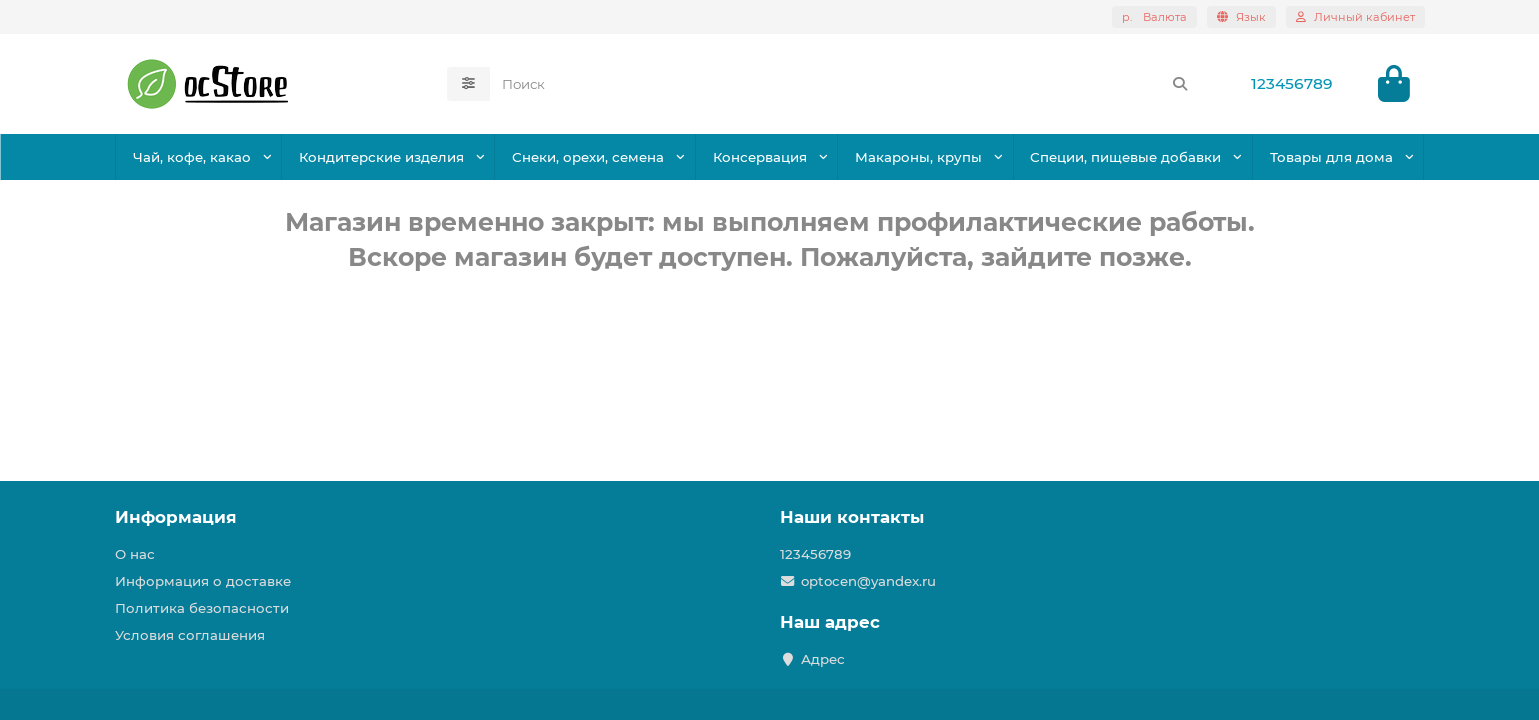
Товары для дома (1331, 157)
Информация (176, 517)
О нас (135, 554)
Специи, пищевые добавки (1125, 157)
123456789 (1292, 83)
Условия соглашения (190, 635)
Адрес (823, 659)
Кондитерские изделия (381, 157)
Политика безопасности (202, 608)
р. (1154, 17)
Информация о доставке (203, 581)
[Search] (845, 84)
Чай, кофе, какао (192, 157)
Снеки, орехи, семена (588, 157)
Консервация (760, 157)
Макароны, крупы (918, 157)
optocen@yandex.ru (868, 581)
